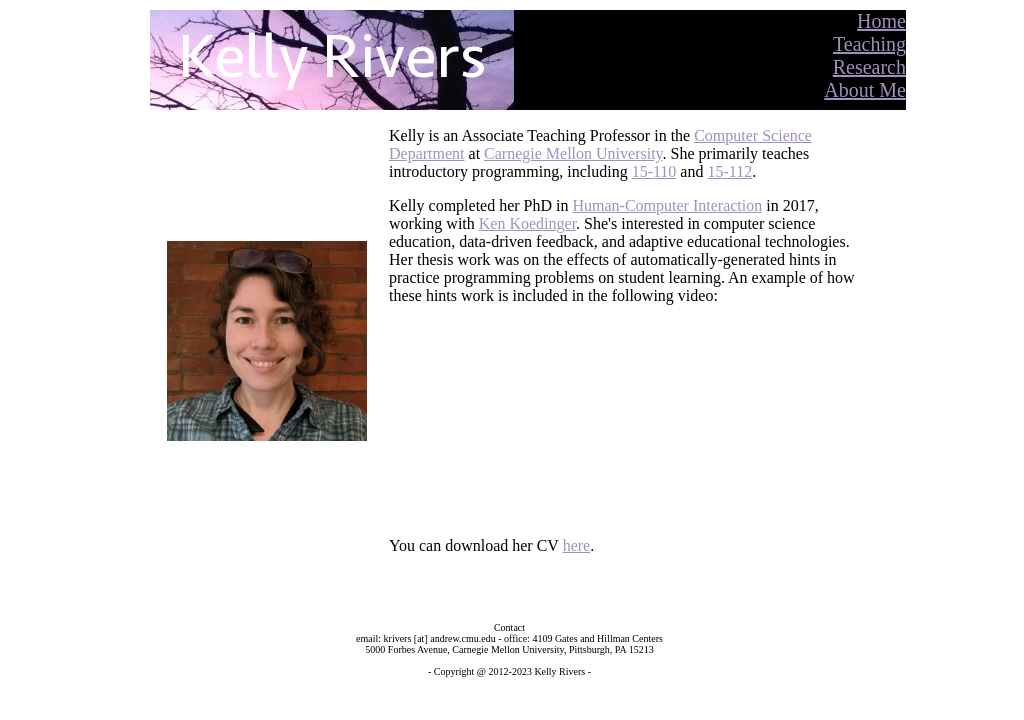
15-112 (729, 171)
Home (881, 21)
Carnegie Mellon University (573, 153)
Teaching (869, 44)
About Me (865, 90)
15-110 (654, 171)
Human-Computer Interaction (668, 205)
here (577, 545)
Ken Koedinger (527, 223)
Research (869, 67)
